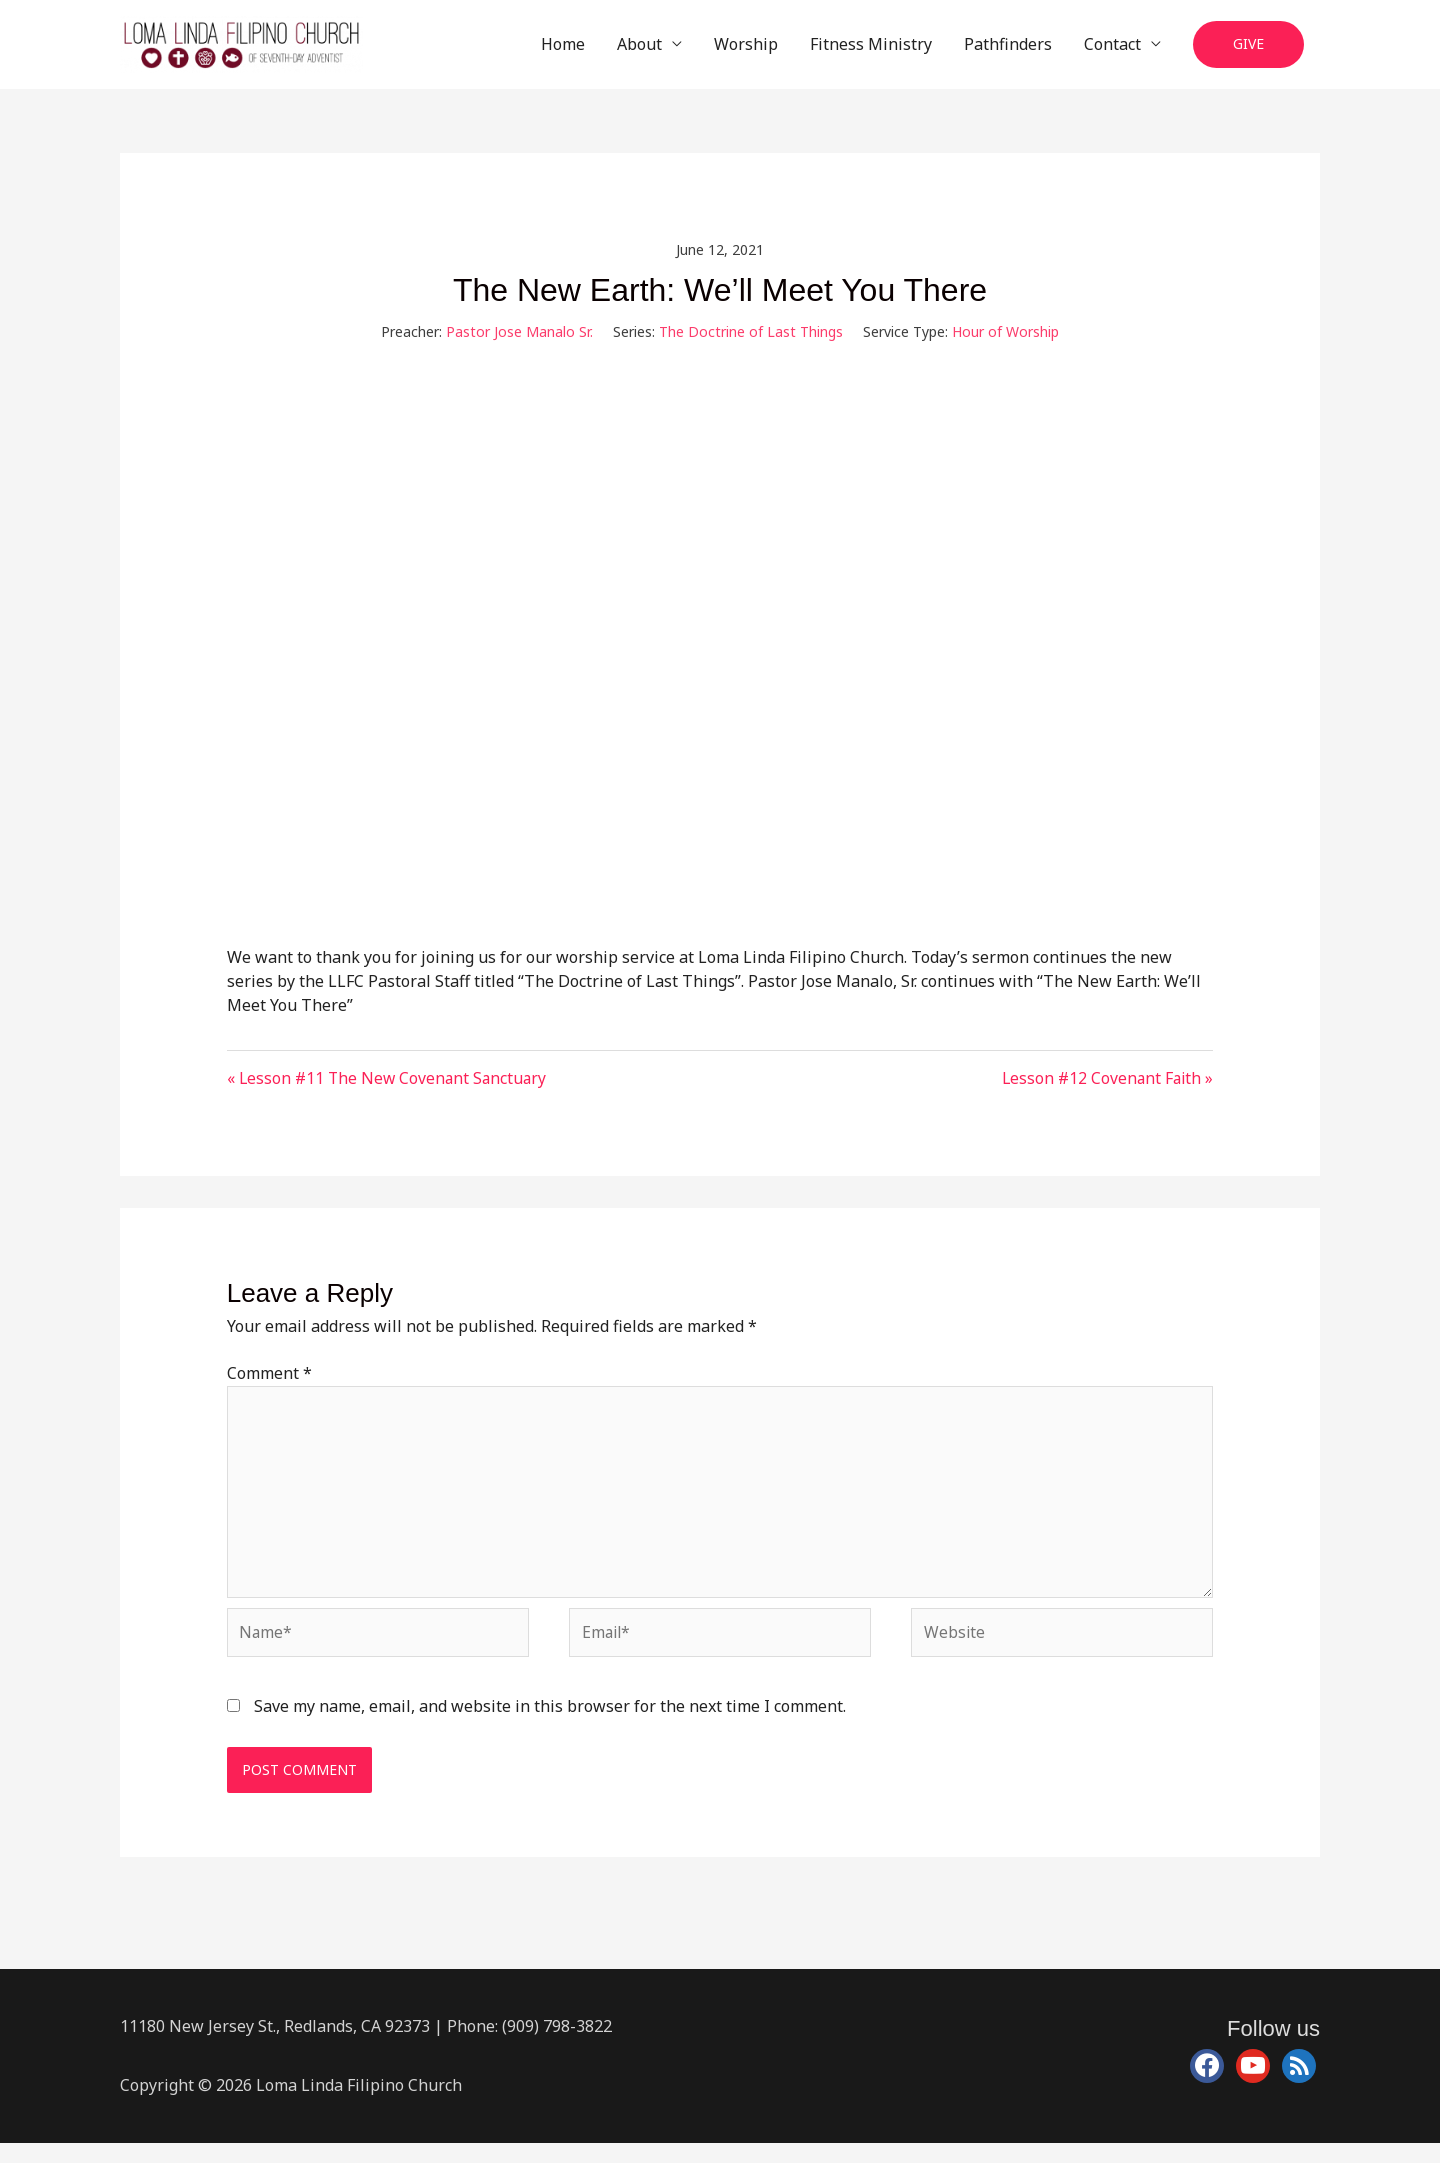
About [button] (639, 51)
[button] (1248, 51)
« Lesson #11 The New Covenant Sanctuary (390, 1091)
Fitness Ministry (871, 51)
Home (563, 51)
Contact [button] (1112, 51)
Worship (746, 51)
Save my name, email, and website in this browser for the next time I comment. (550, 1725)
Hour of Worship (1005, 344)
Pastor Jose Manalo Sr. (519, 344)
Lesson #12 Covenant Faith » (1105, 1091)
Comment (269, 1387)
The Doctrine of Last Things (751, 344)
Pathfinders (1008, 51)
